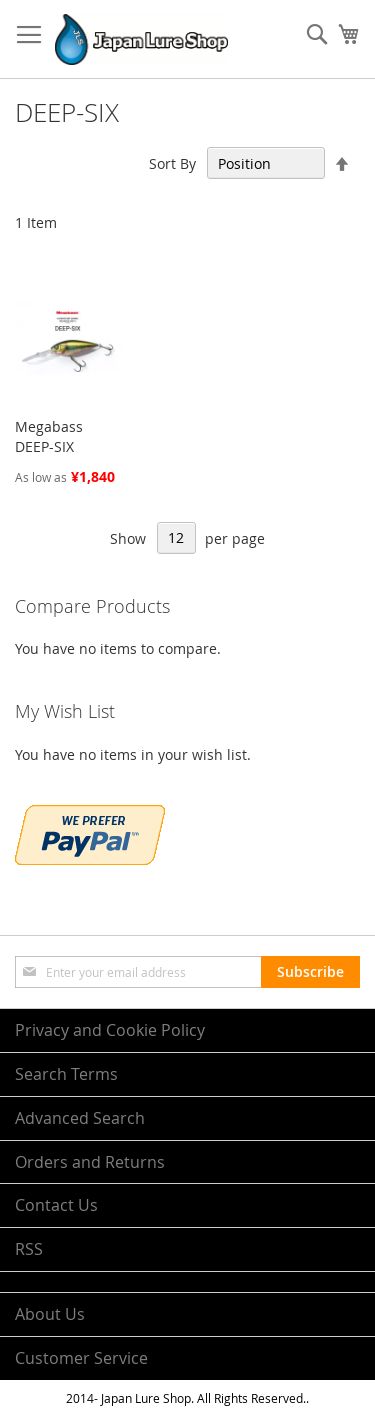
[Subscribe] (310, 972)
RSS (29, 1249)
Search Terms (66, 1074)
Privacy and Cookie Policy (110, 1030)
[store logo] (141, 39)
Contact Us (56, 1205)
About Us (50, 1314)
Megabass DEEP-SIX (49, 436)
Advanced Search (80, 1118)
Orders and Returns (90, 1162)
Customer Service (81, 1358)
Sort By (172, 163)
